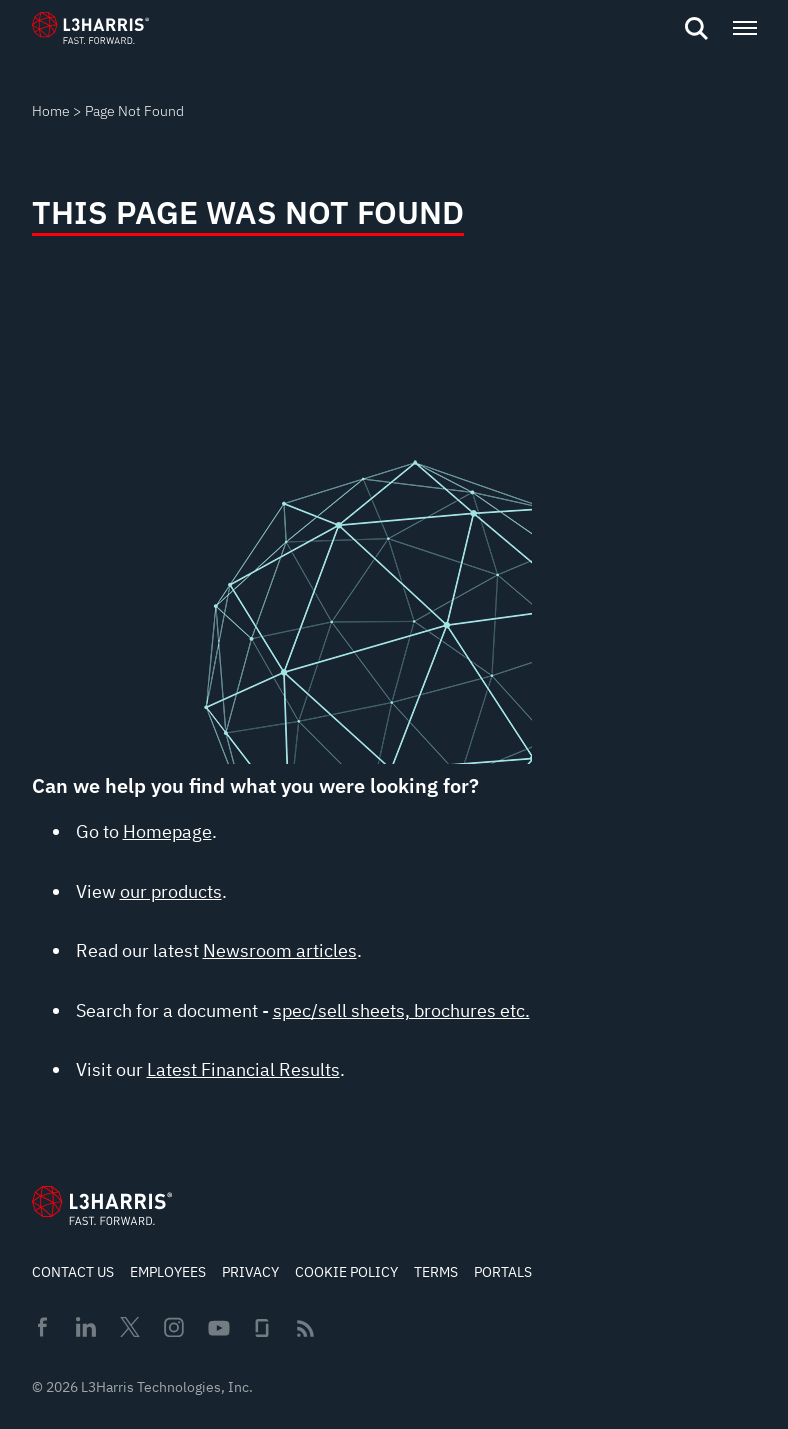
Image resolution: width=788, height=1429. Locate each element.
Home (51, 111)
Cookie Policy (346, 1272)
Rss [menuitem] (305, 1328)
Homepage (167, 831)
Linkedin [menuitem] (86, 1327)
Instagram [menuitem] (174, 1327)
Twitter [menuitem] (130, 1327)
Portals (503, 1272)
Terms (436, 1272)
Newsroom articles (280, 950)
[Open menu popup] (744, 28)
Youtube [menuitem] (218, 1328)
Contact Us (73, 1272)
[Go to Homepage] (102, 1205)
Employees (168, 1272)
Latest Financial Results (243, 1069)
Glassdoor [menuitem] (262, 1328)
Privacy (250, 1272)
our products (171, 891)
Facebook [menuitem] (42, 1327)
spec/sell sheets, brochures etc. (401, 1010)
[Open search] (696, 29)
